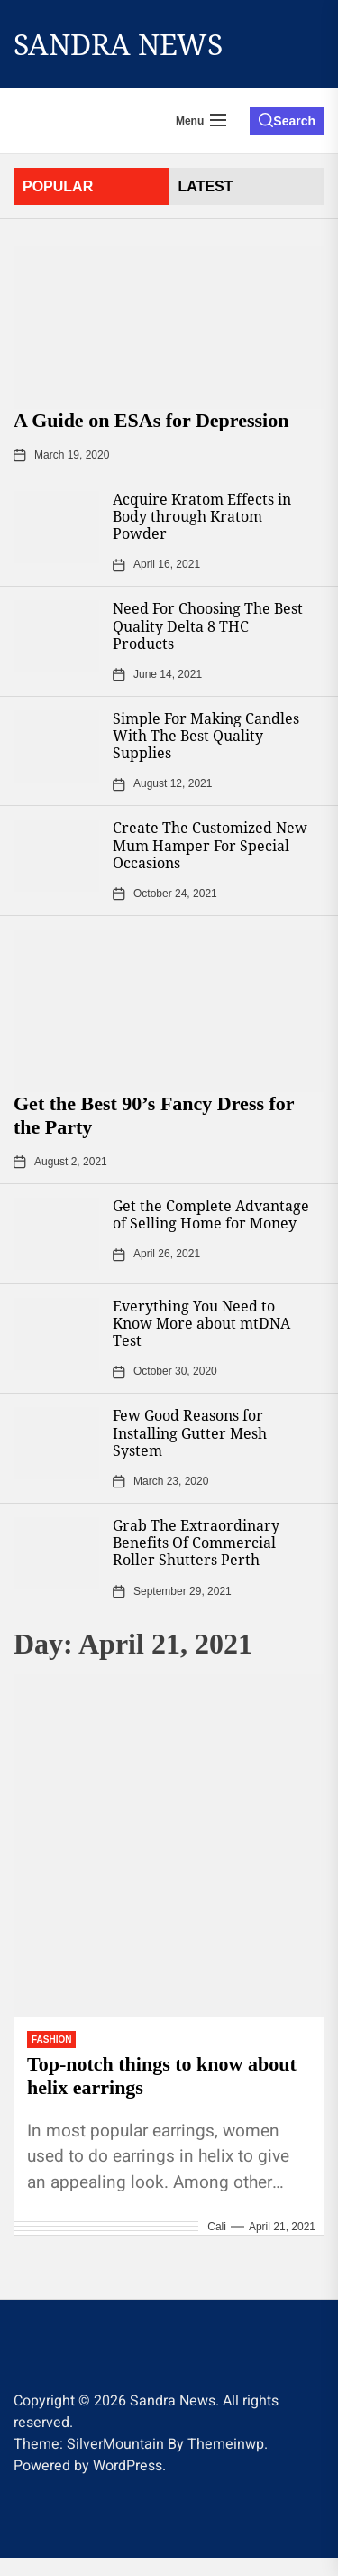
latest (205, 186)
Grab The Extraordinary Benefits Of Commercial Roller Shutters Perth (196, 1542)
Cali (216, 2226)
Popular (58, 186)
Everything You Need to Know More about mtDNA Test (201, 1323)
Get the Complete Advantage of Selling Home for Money (211, 1214)
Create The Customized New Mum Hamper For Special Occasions (210, 845)
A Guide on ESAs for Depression (151, 420)
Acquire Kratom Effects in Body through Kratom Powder (202, 516)
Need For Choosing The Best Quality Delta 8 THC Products (208, 625)
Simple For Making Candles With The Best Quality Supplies (206, 736)
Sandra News (118, 44)
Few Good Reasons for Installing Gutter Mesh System (190, 1432)
